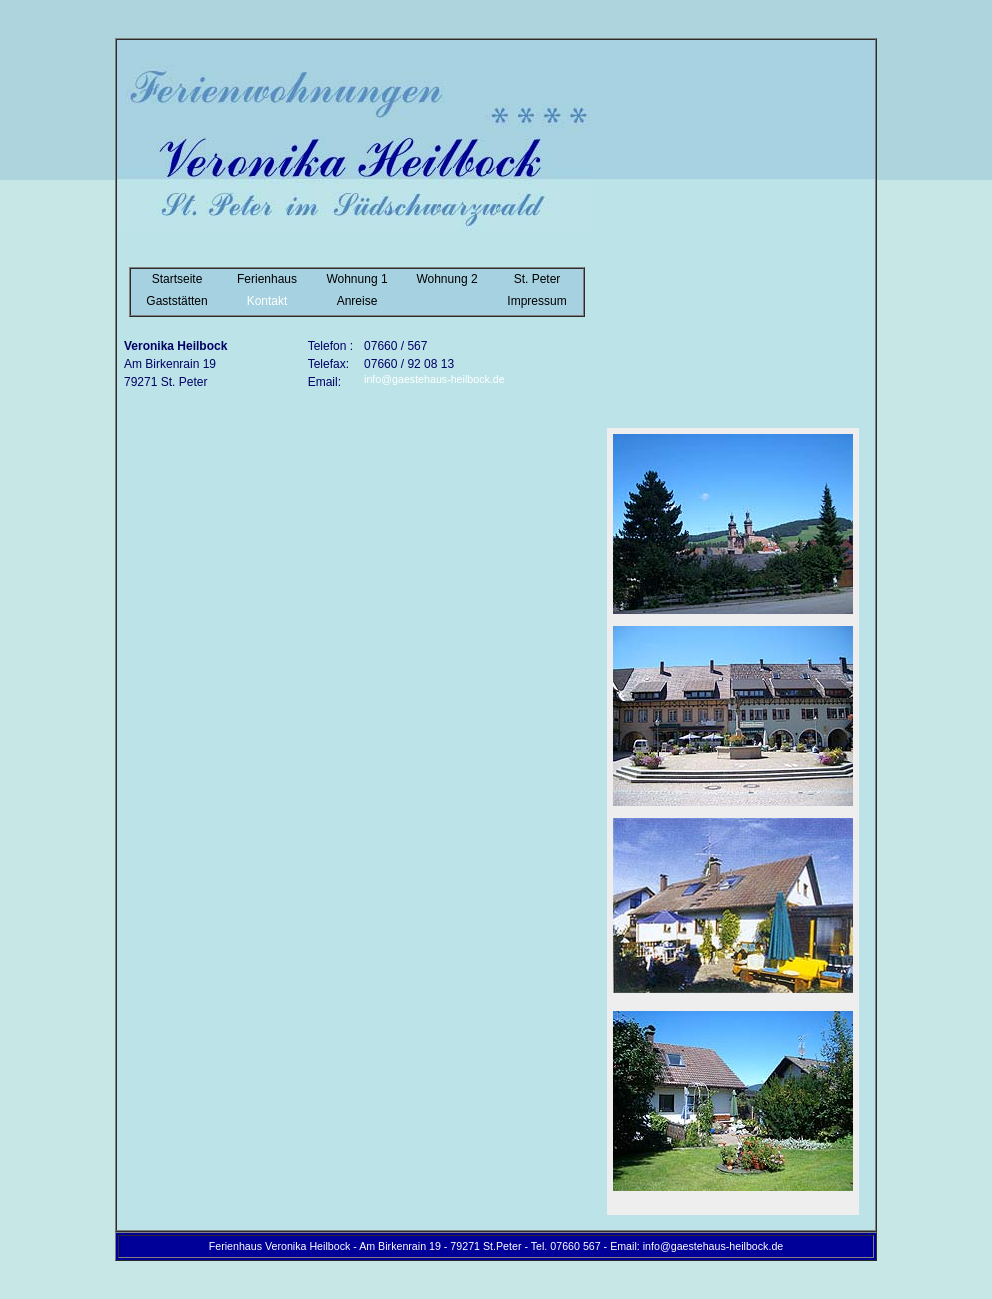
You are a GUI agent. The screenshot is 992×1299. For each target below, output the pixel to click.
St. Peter (537, 279)
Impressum (536, 301)
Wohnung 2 (446, 279)
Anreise (357, 301)
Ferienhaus (267, 279)
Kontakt (267, 301)
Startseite (177, 279)
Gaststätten (176, 301)
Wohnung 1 (356, 279)
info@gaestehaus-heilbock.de (434, 379)
